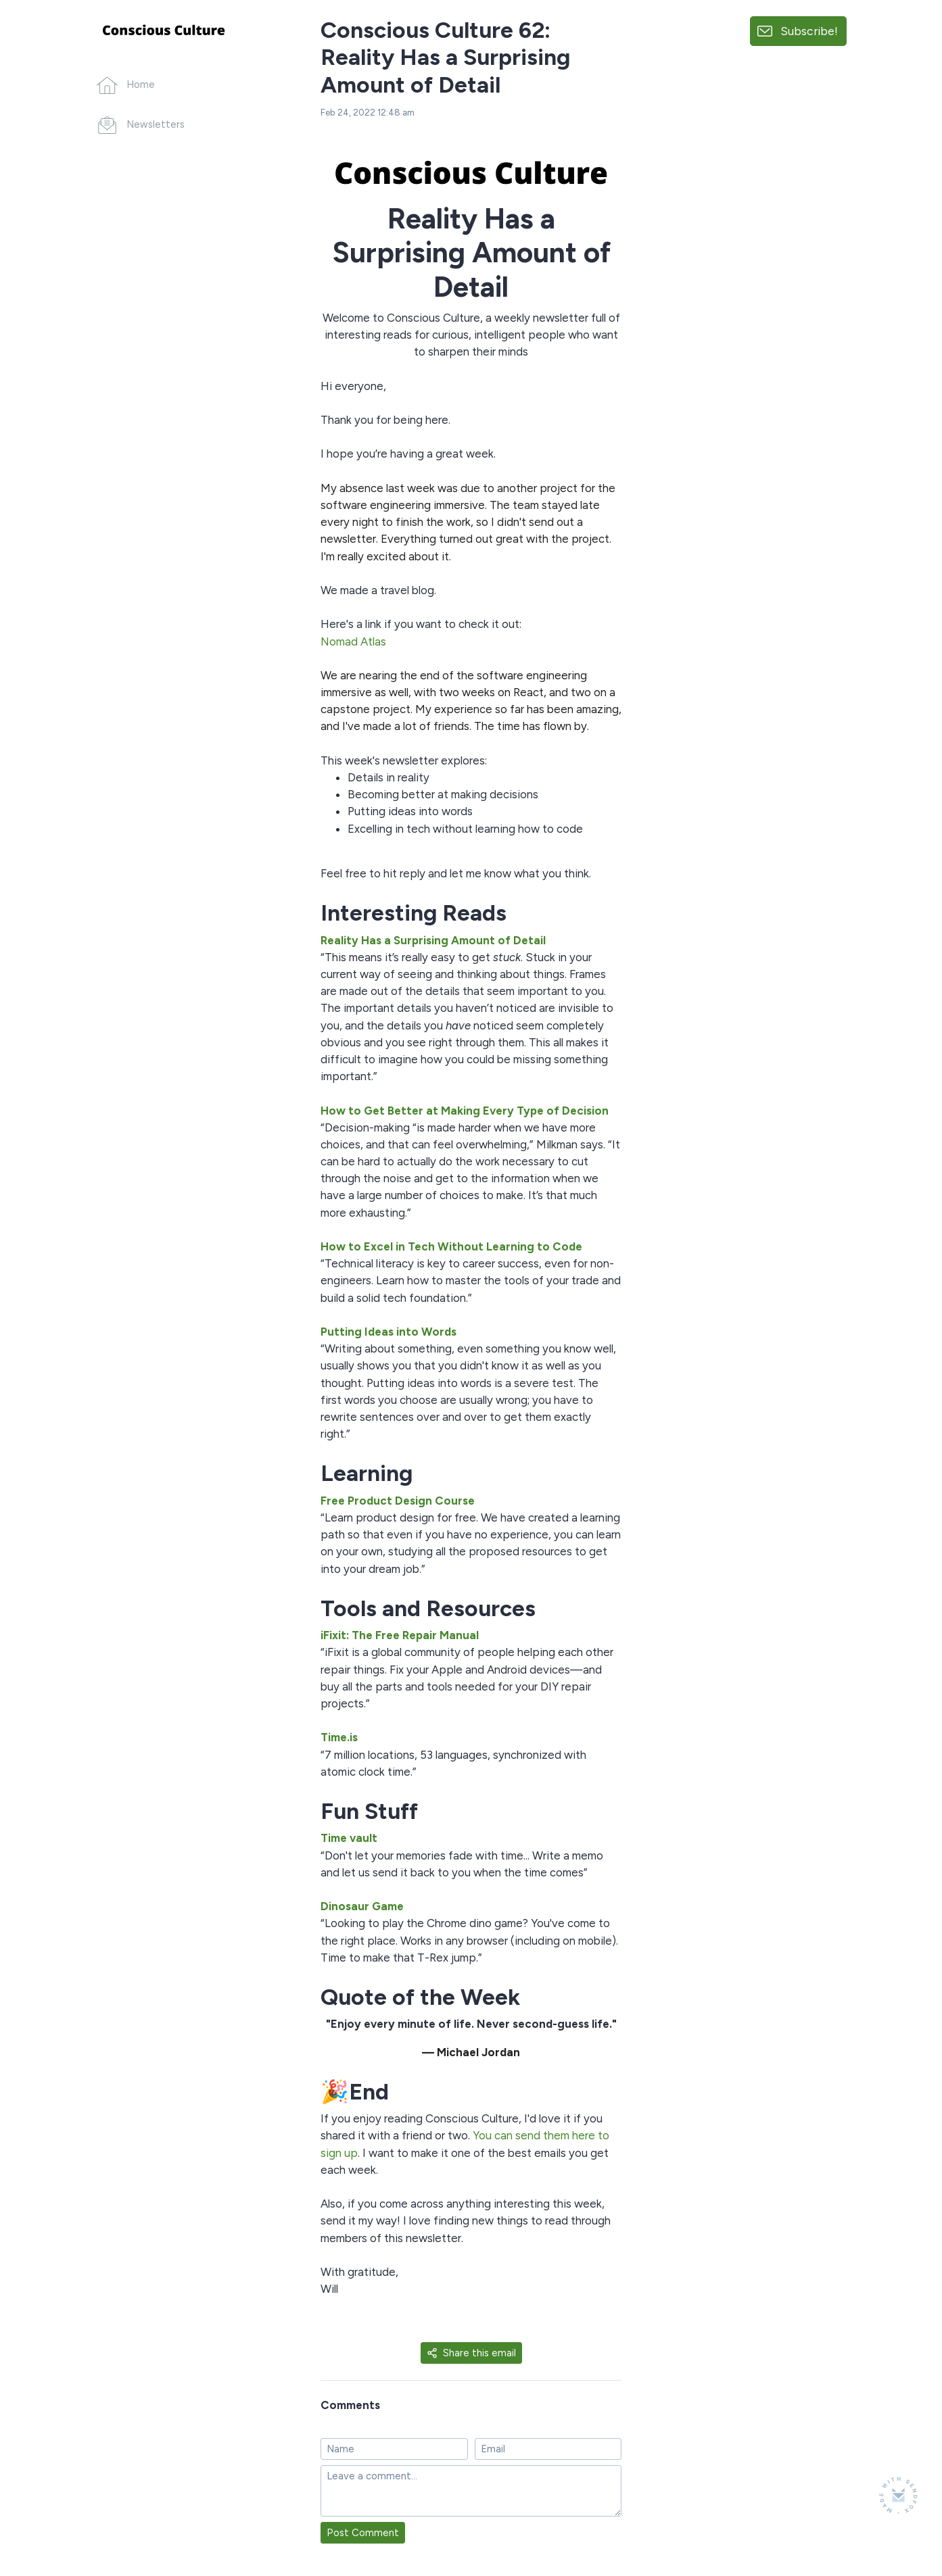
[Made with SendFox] (898, 2495)
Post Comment (363, 2533)
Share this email (471, 2353)
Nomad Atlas (353, 641)
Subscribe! (809, 31)
